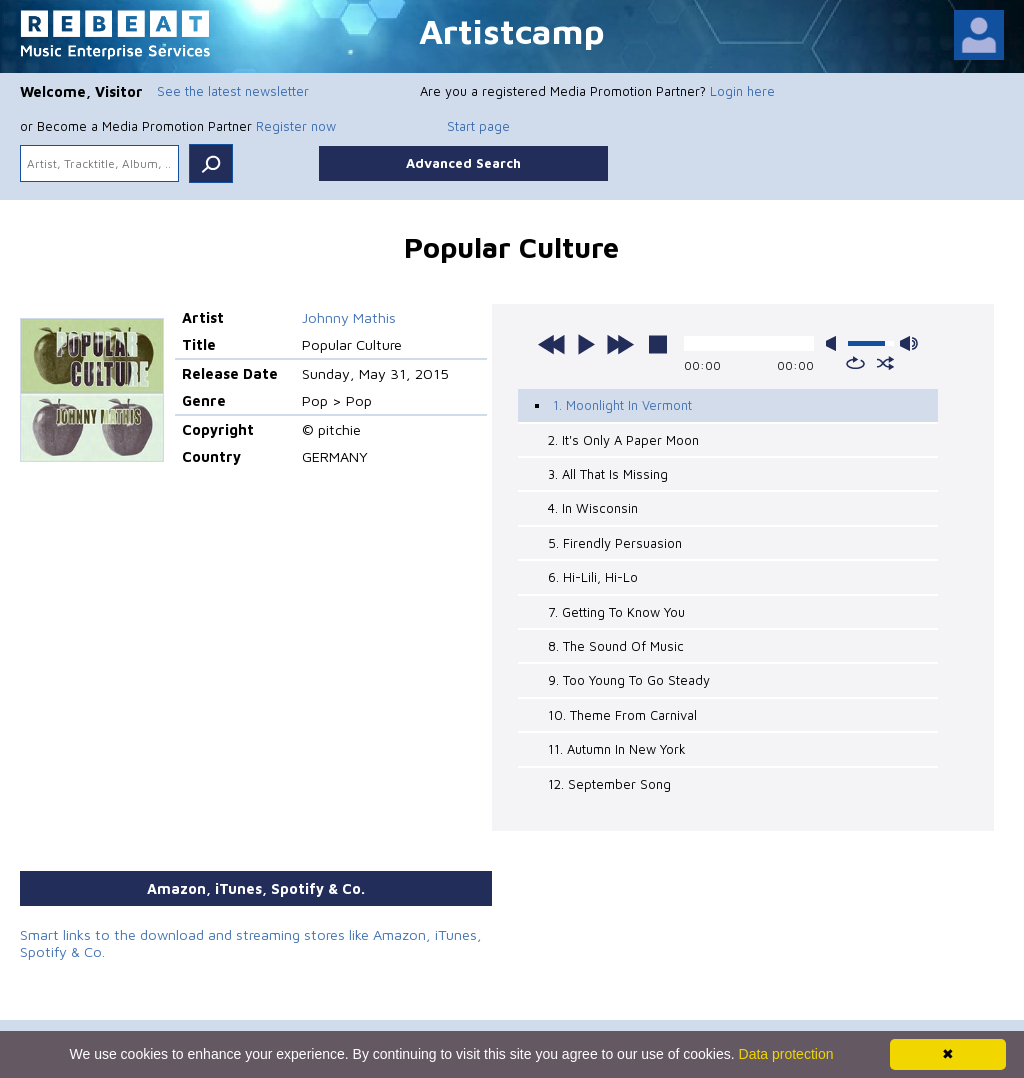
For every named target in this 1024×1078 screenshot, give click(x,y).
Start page (478, 126)
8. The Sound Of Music (616, 646)
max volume (909, 343)
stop (658, 344)
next (620, 344)
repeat (855, 363)
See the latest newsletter (233, 91)
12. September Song (609, 784)
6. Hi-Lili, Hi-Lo (593, 577)
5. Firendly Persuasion (615, 543)
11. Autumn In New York (617, 749)
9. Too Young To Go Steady (629, 680)
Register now (296, 126)
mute (835, 343)
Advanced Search (463, 163)
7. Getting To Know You (616, 612)
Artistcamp (512, 30)
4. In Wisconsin (593, 508)
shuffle (885, 363)
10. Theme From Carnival (622, 715)
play (586, 344)
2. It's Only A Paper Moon (623, 440)
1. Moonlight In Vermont (622, 405)
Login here (742, 91)
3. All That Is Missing (608, 474)
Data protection (786, 1054)
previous (552, 344)
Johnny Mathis (349, 317)
